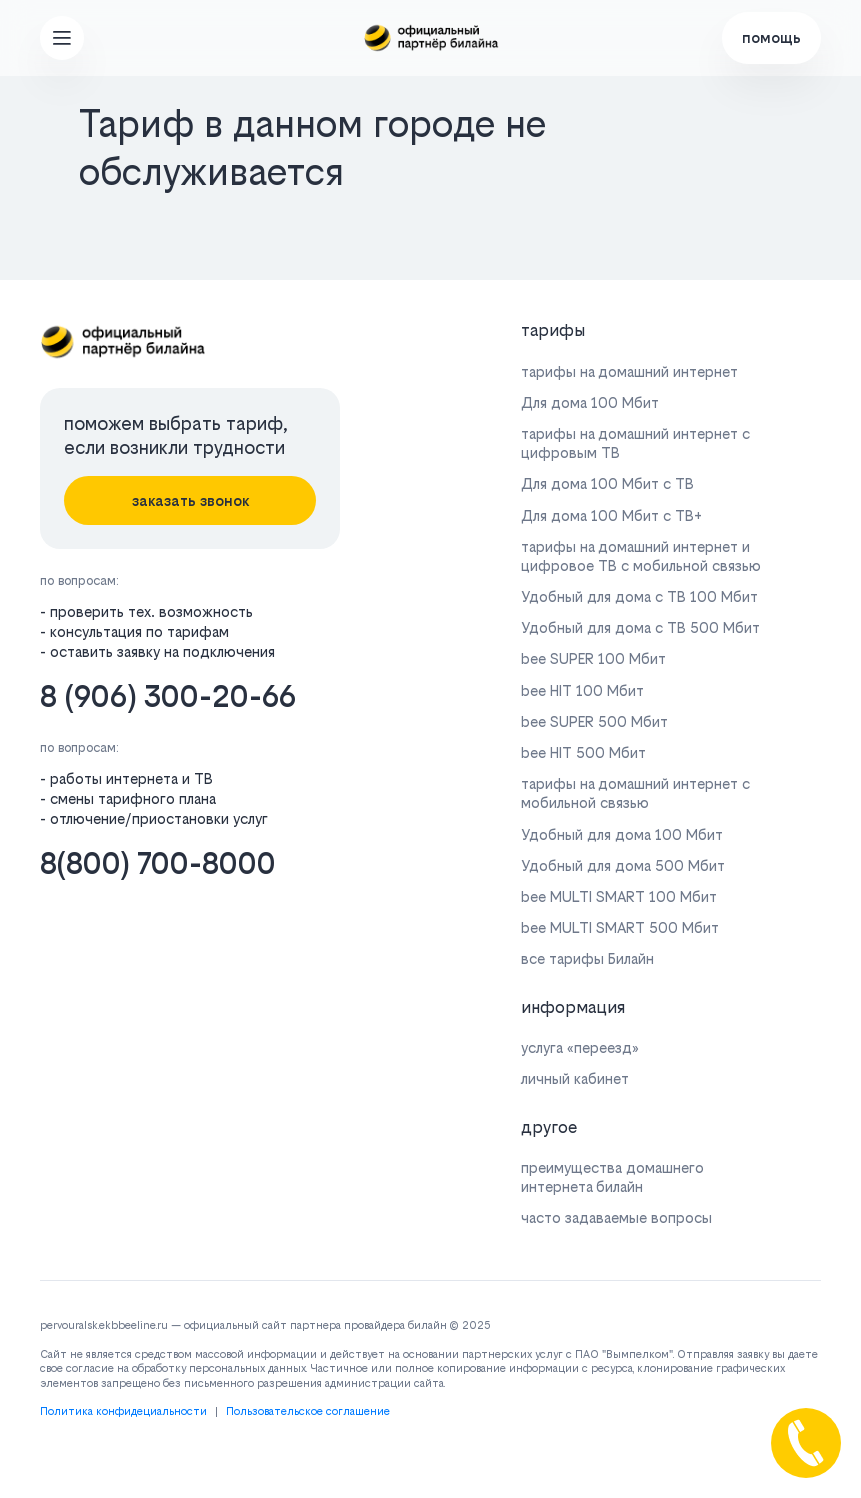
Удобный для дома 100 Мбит (622, 834)
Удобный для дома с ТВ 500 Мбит (640, 627)
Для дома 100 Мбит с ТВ (607, 483)
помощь (771, 37)
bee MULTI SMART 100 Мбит (619, 896)
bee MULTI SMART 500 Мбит (620, 927)
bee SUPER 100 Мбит (593, 658)
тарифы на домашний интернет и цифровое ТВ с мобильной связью (641, 556)
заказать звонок (190, 500)
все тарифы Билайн (587, 958)
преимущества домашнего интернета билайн (612, 1177)
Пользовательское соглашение (308, 1411)
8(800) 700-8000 (158, 863)
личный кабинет (575, 1078)
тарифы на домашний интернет (629, 371)
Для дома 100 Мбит (590, 402)
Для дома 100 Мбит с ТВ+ (611, 515)
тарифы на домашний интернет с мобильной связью (635, 793)
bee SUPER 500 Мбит (594, 721)
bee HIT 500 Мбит (583, 752)
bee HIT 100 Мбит (582, 690)
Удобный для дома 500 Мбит (623, 865)
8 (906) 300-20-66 (168, 696)
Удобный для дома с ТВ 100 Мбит (639, 596)
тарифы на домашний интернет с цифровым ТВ (635, 443)
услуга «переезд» (580, 1047)
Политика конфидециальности (123, 1411)
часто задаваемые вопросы (616, 1217)
